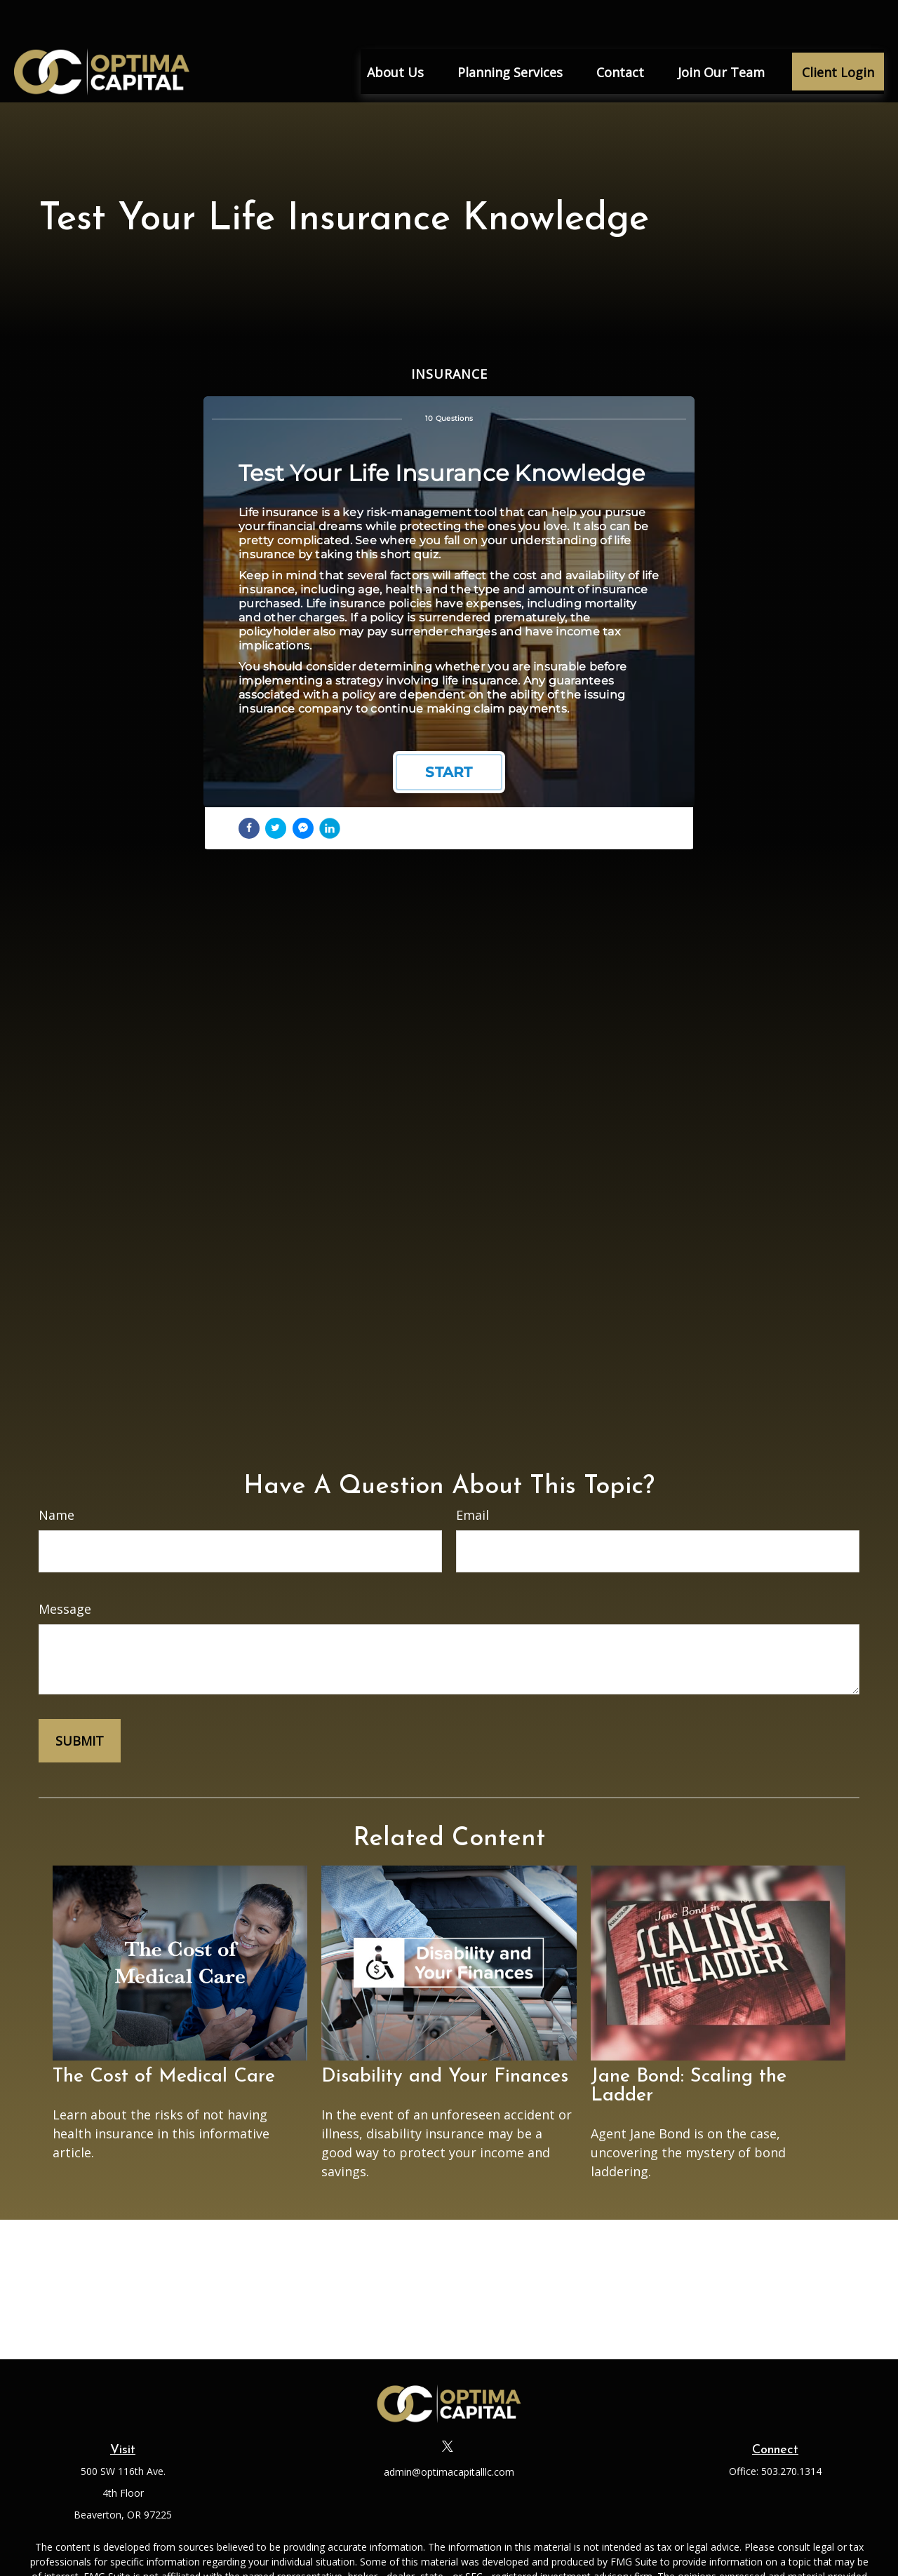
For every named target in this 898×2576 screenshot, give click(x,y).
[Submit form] (80, 1699)
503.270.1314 (791, 2429)
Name (56, 1473)
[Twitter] (447, 2404)
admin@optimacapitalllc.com (449, 2430)
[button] (395, 30)
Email (472, 1473)
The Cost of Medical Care (164, 2035)
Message (65, 1567)
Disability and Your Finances (444, 2035)
